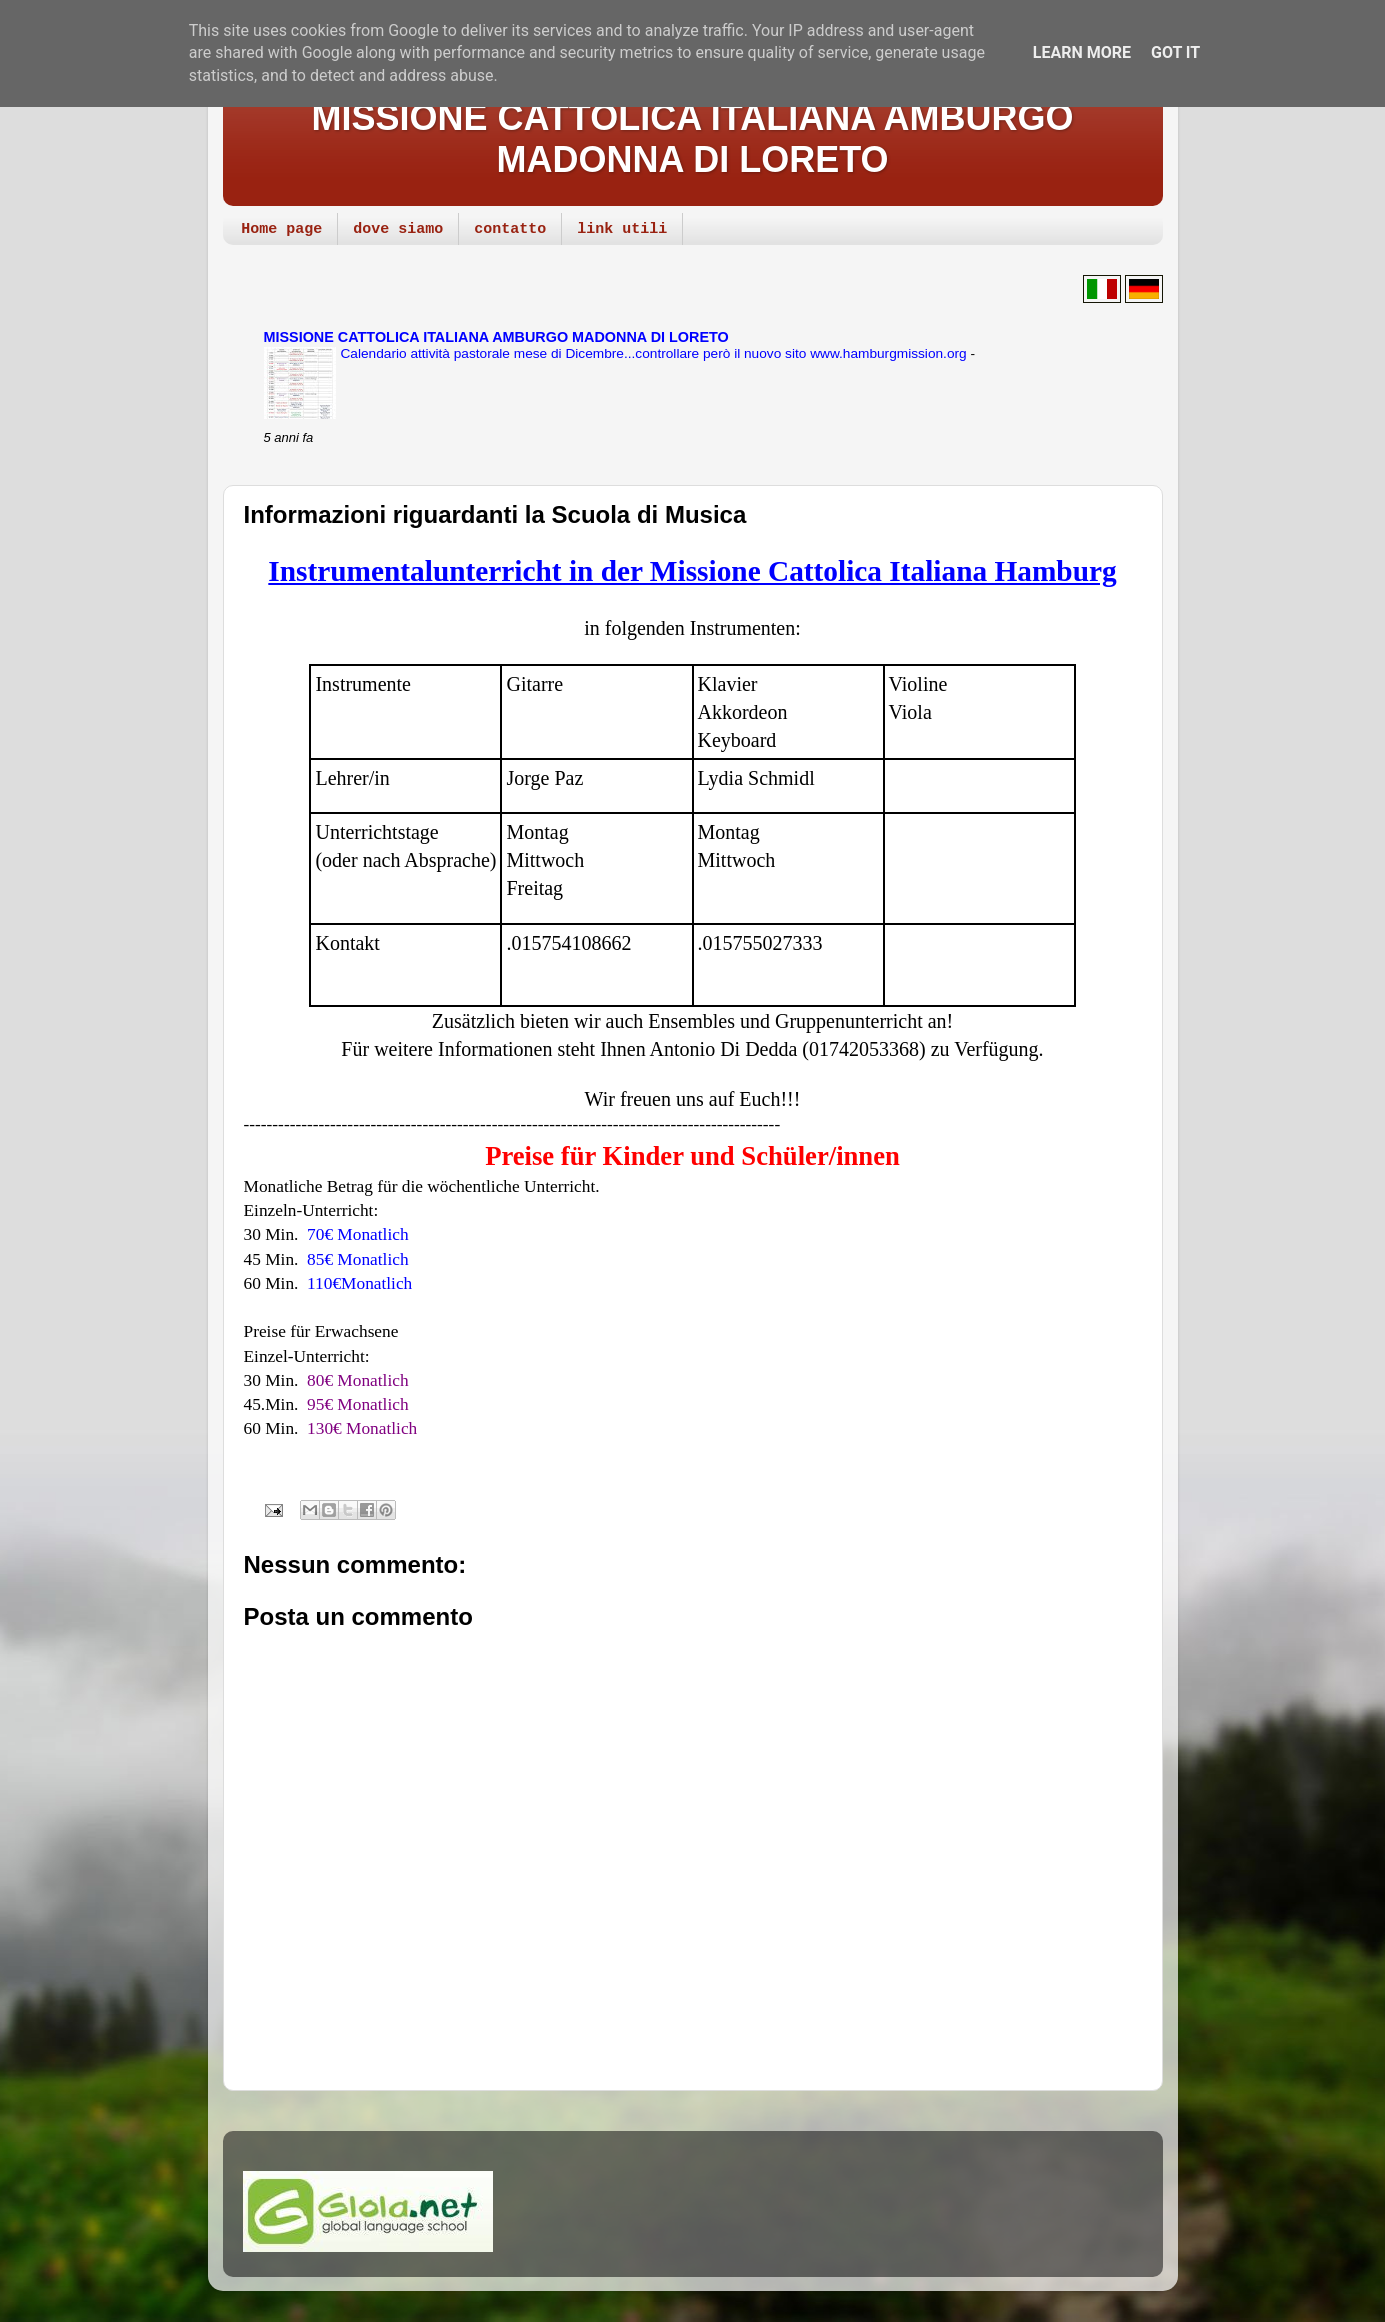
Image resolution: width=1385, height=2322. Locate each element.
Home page (281, 229)
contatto (510, 229)
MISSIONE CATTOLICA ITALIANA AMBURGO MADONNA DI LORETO (693, 138)
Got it (1175, 52)
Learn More (1082, 52)
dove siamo (398, 229)
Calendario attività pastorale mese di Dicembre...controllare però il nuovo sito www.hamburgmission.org (656, 353)
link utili (622, 229)
